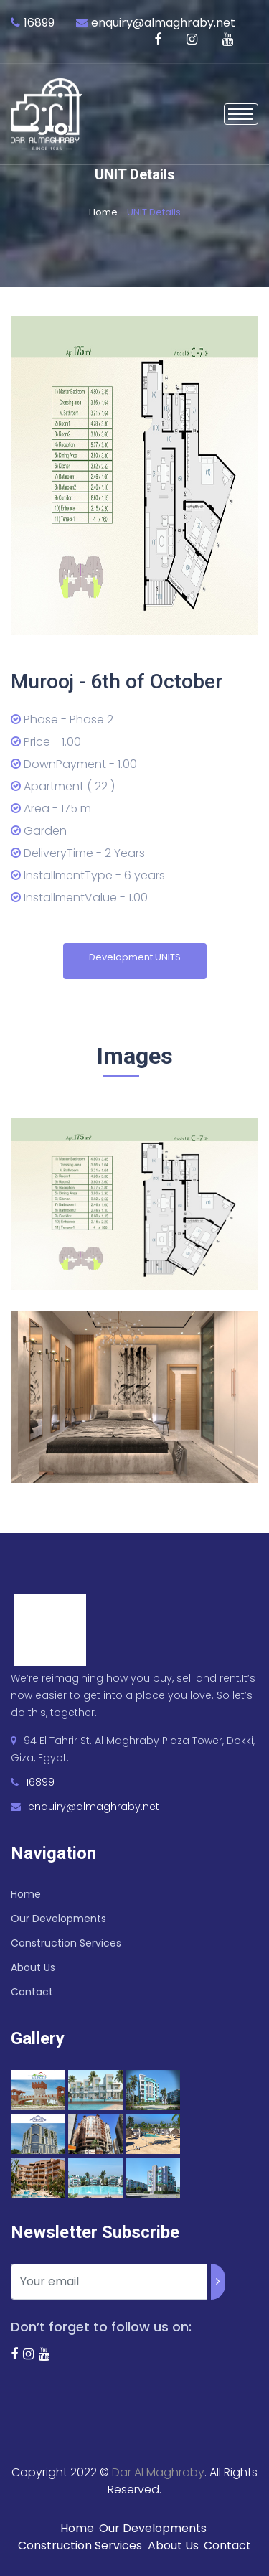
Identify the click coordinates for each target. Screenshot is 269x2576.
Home (26, 1894)
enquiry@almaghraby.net (163, 22)
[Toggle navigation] (241, 113)
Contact (32, 1992)
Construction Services (66, 1943)
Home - (108, 212)
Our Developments (58, 1918)
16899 (39, 22)
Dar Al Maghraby (158, 2472)
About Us (33, 1967)
